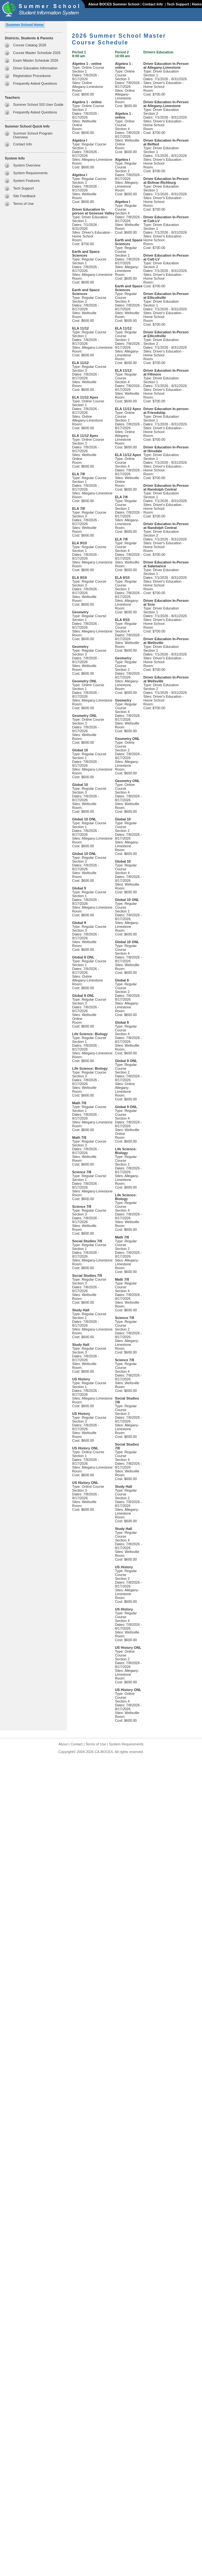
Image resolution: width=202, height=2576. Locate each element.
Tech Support (178, 4)
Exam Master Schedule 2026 (35, 60)
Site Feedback (24, 196)
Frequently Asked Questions (35, 83)
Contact (77, 1744)
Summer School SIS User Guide (38, 104)
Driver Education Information (35, 68)
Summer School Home (24, 25)
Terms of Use (23, 204)
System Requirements (30, 173)
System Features (26, 180)
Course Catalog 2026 (29, 45)
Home (197, 4)
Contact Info (153, 4)
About (63, 1744)
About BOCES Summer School (113, 4)
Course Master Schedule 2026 (37, 53)
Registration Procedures (32, 76)
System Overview (27, 165)
